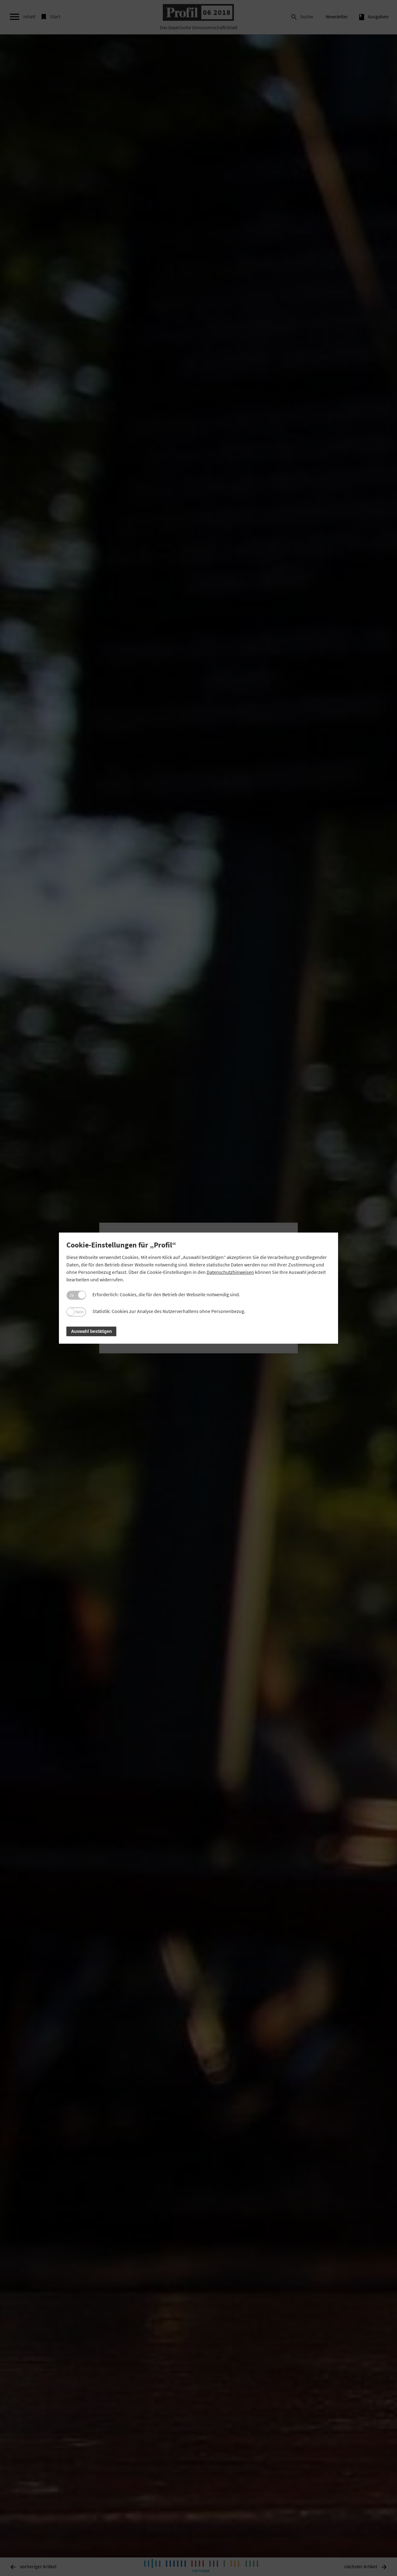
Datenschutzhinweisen (230, 1272)
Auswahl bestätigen (91, 1331)
